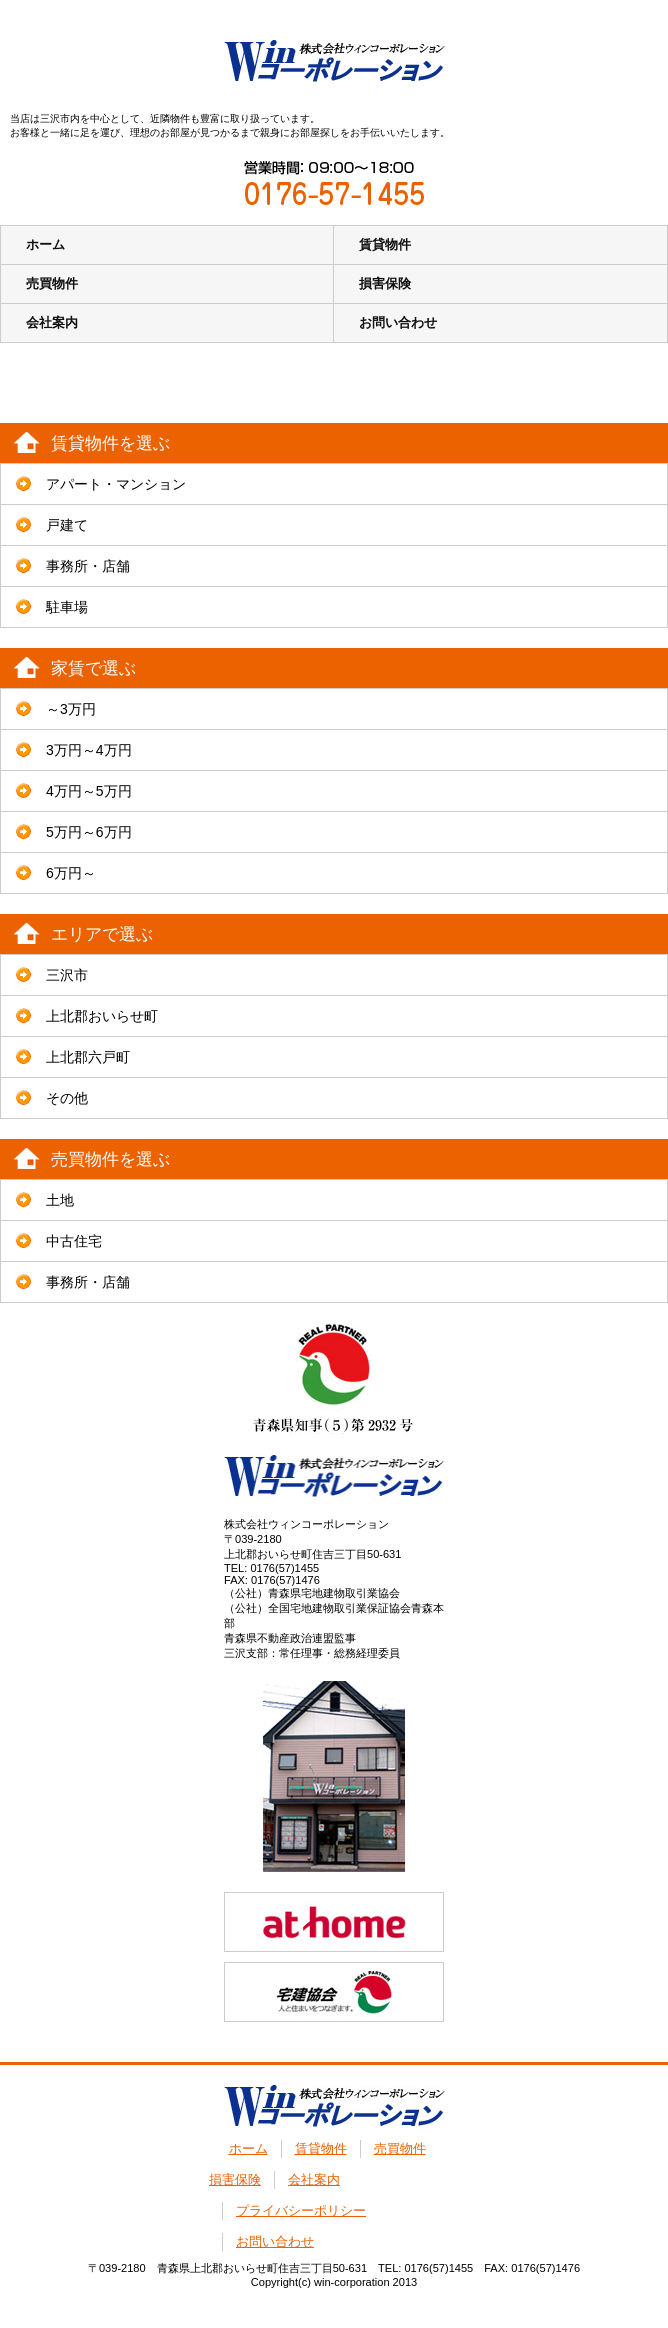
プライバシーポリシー (301, 2210)
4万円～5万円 (89, 791)
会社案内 (52, 322)
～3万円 (71, 709)
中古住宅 (74, 1241)
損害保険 (385, 283)
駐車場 (67, 607)
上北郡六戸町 (88, 1057)
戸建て (67, 525)
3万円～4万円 (89, 750)
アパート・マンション (116, 484)
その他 (67, 1098)
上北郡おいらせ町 (102, 1016)
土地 (60, 1200)
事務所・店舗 (88, 566)
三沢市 (67, 975)
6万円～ (71, 873)
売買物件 (52, 283)
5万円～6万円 (89, 832)
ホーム (45, 244)
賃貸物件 (385, 244)
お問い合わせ (398, 322)
